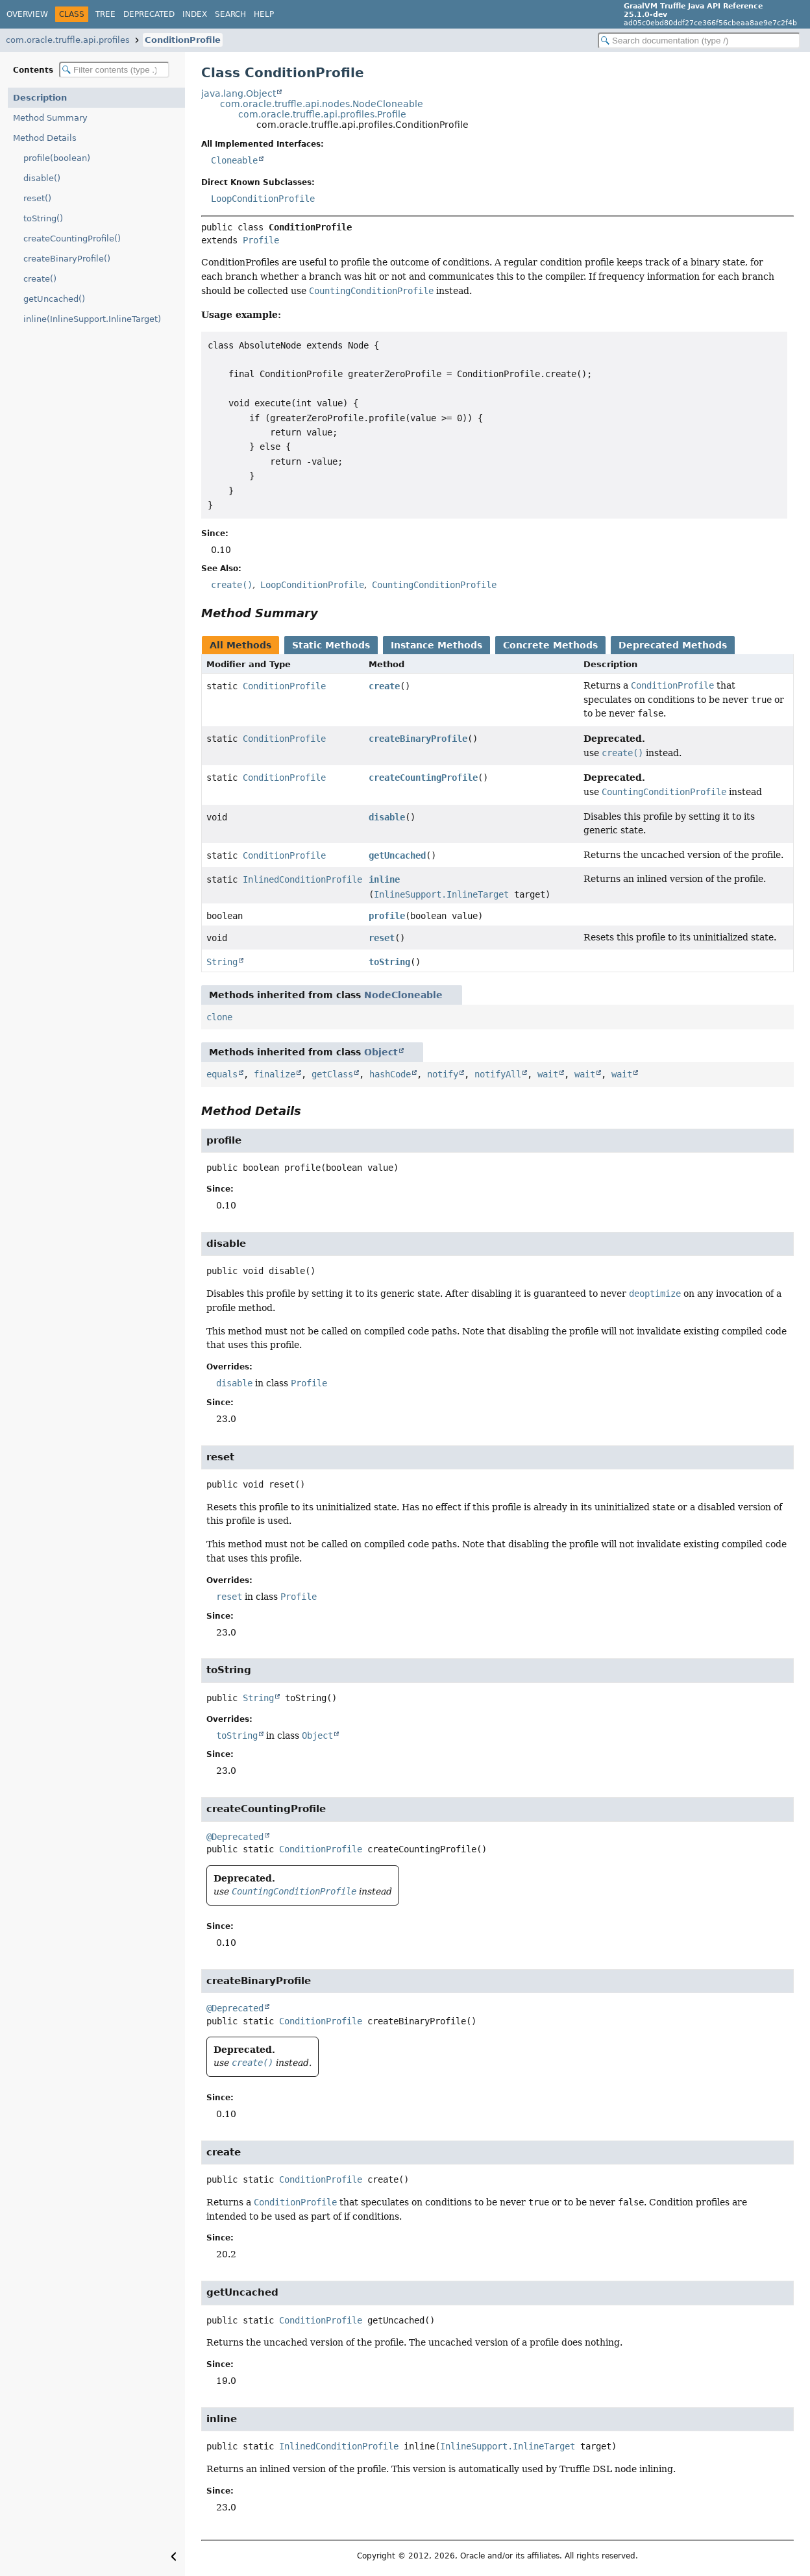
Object (381, 1052)
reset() (37, 198)
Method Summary (50, 118)
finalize (274, 1074)
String (222, 962)
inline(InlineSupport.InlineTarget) (92, 319)
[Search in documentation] (699, 40)
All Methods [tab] (240, 645)
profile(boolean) (56, 158)
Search (230, 14)
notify (442, 1074)
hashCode (390, 1074)
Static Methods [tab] (331, 645)
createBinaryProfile (418, 738)
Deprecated (149, 14)
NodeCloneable (403, 995)
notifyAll (497, 1074)
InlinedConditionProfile (302, 879)
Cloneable (234, 160)
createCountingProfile (423, 777)
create (384, 686)
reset (382, 938)
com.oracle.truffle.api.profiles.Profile (322, 114)
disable (387, 817)
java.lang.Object (238, 93)
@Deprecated (235, 1837)
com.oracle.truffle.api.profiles (68, 40)
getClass (332, 1074)
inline (384, 879)
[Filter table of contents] (114, 70)
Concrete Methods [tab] (550, 645)
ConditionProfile (183, 40)
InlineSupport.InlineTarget (441, 894)
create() (39, 279)
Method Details (45, 138)
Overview (27, 14)
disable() (41, 178)
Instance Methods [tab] (436, 645)
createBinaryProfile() (66, 259)
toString (389, 962)
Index (194, 14)
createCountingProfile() (72, 238)
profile (387, 916)
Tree (105, 14)
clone (219, 1017)
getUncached (397, 855)
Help (264, 14)
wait (547, 1074)
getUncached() (54, 299)
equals (222, 1074)
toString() (43, 218)
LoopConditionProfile (263, 198)
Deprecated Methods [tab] (673, 645)
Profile (261, 240)
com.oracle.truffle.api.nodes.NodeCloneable (321, 104)
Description (40, 98)
